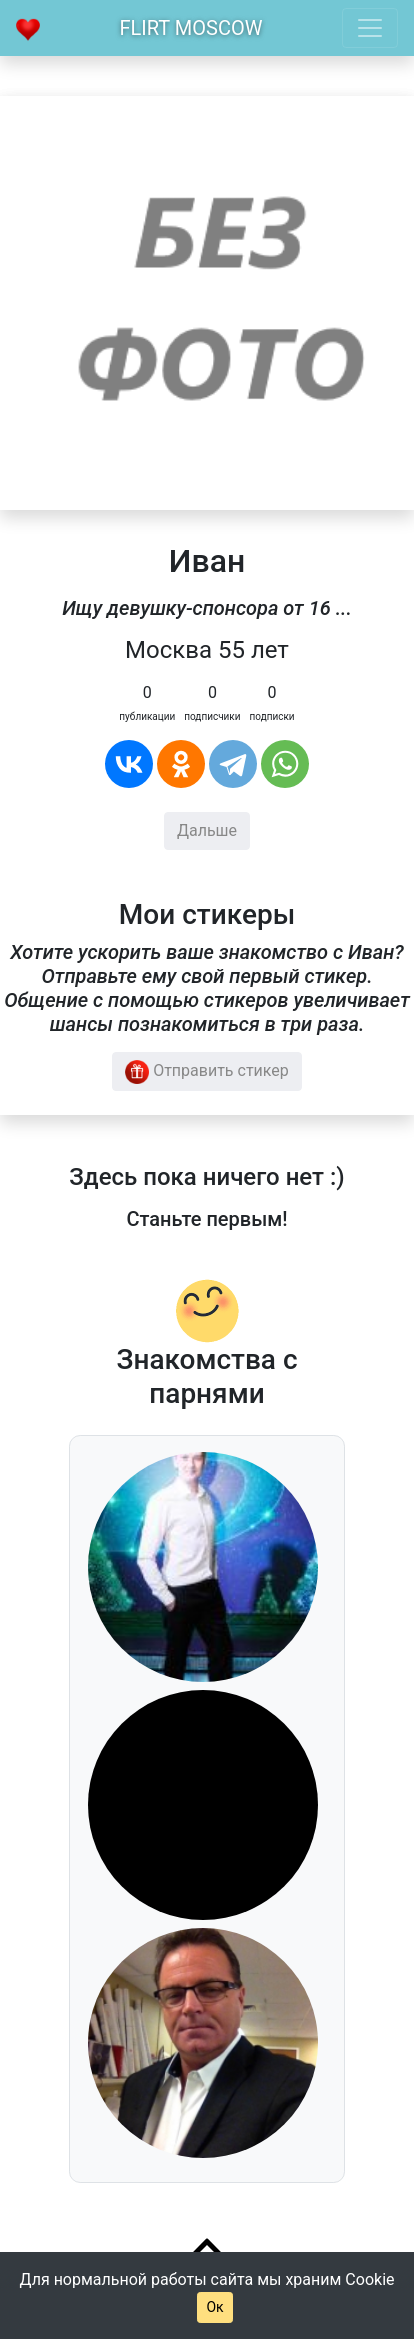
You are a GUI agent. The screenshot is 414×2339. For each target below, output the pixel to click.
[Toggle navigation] (370, 28)
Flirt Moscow (191, 28)
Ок (214, 2307)
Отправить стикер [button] (207, 1072)
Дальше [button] (207, 830)
